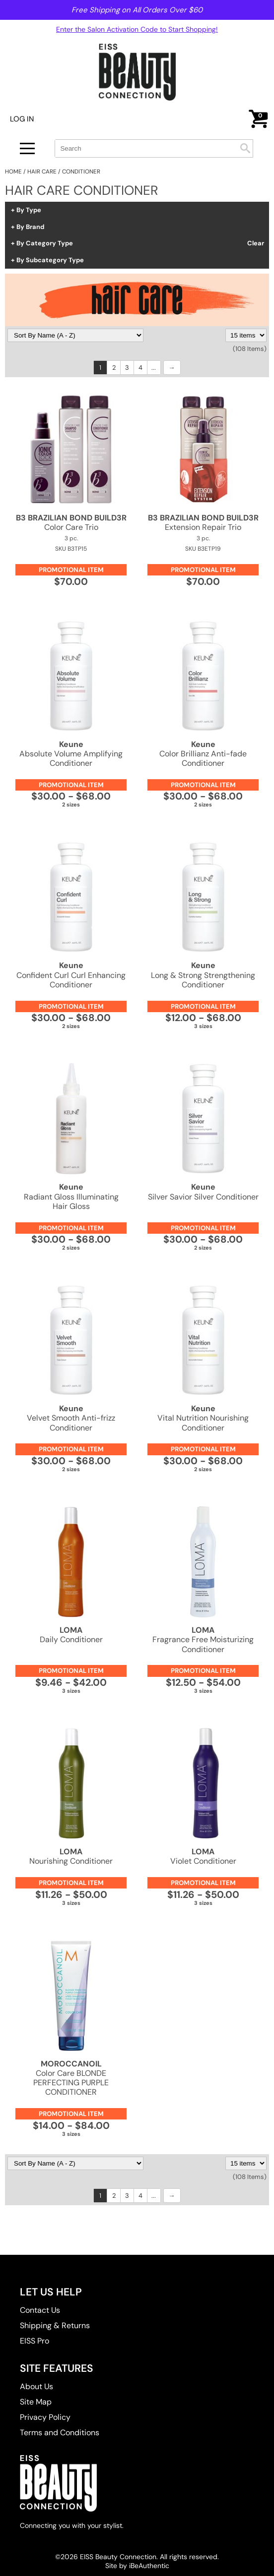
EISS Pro (34, 2341)
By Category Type (44, 243)
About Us (36, 2386)
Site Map (36, 2402)
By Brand (30, 227)
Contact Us (40, 2310)
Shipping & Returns (55, 2325)
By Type (28, 210)
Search (245, 148)
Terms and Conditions (59, 2432)
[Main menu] (27, 148)
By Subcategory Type (50, 260)
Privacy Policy (45, 2417)
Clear (255, 243)
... (153, 367)
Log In (22, 119)
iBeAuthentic (149, 2565)
